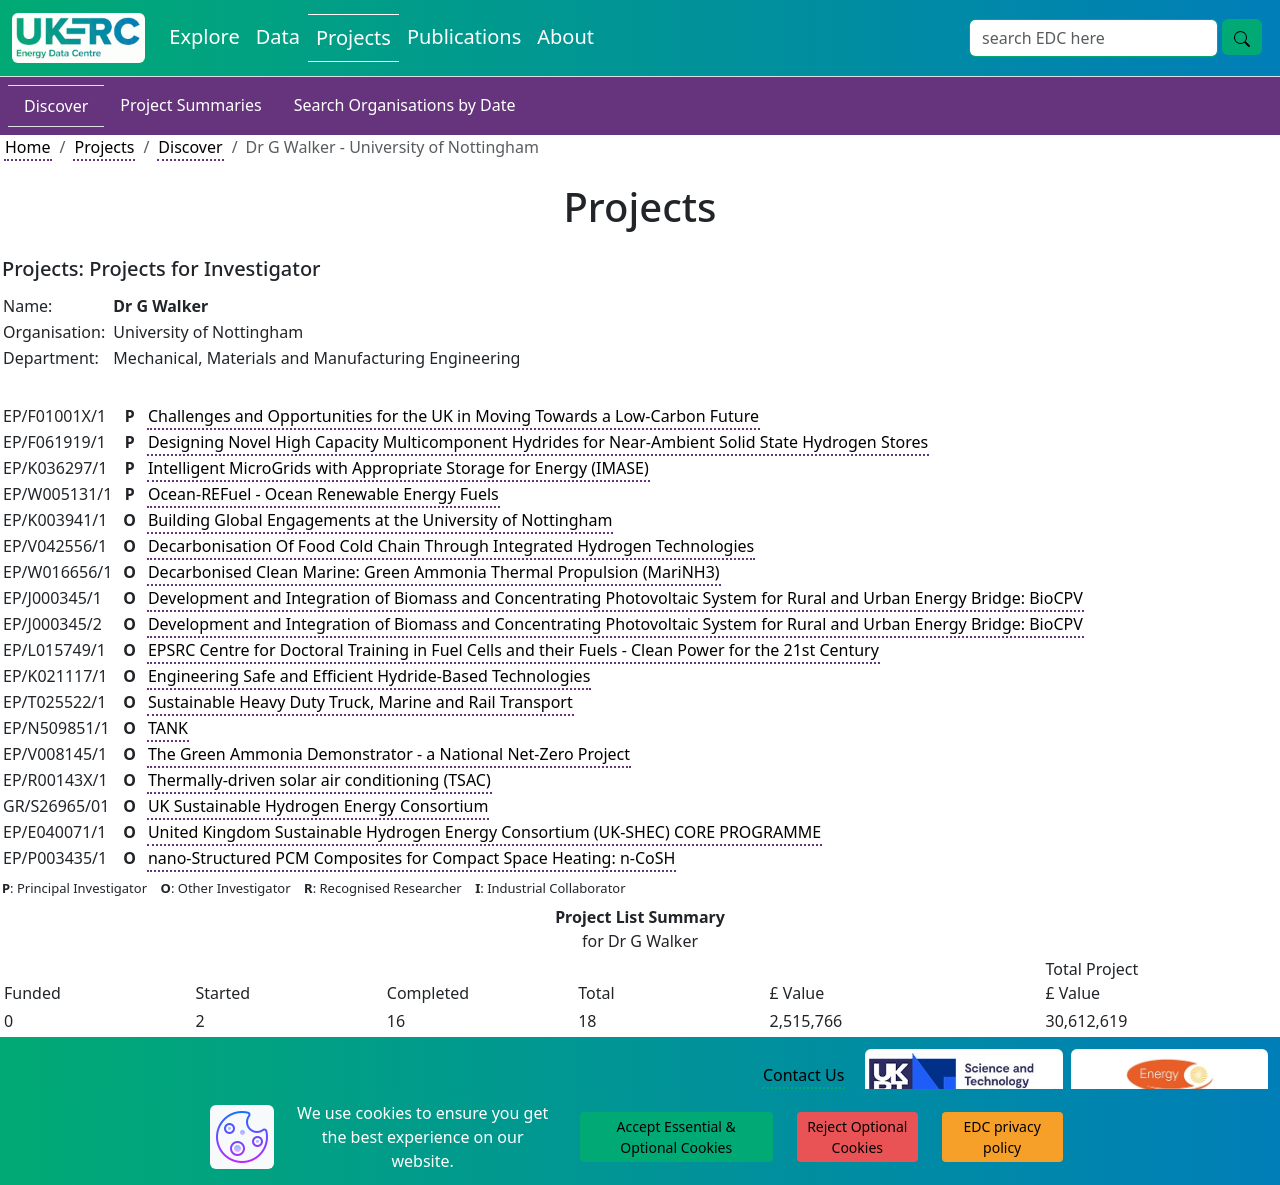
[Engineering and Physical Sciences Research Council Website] (1169, 1076)
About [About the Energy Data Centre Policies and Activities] (565, 36)
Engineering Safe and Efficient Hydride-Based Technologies (369, 676)
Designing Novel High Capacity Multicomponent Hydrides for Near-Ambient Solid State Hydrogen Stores (538, 442)
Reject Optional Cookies (857, 1137)
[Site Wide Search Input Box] (1093, 38)
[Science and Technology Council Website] (963, 1076)
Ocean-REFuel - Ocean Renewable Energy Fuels (323, 494)
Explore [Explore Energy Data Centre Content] (204, 36)
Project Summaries (190, 105)
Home (28, 147)
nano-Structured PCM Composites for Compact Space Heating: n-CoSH (411, 858)
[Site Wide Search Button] (1242, 37)
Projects (104, 147)
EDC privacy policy (1002, 1137)
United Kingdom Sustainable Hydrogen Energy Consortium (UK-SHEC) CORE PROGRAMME (484, 832)
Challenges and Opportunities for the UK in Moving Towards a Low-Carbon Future (453, 416)
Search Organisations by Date (405, 105)
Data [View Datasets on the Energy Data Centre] (278, 36)
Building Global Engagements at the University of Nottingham (380, 520)
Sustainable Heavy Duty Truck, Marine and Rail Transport (360, 702)
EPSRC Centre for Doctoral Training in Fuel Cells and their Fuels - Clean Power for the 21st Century (513, 650)
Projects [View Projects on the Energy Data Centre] (353, 37)
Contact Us (803, 1075)
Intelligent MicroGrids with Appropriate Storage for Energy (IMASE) (398, 468)
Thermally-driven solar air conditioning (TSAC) (319, 780)
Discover (56, 106)
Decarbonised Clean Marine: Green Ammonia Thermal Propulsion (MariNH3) (434, 572)
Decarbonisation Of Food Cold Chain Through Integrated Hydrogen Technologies (451, 546)
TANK (168, 728)
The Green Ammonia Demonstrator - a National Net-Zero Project (389, 754)
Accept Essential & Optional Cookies (676, 1137)
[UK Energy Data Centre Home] (78, 38)
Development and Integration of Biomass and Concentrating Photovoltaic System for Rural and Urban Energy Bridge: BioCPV (615, 598)
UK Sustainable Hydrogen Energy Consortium (318, 806)
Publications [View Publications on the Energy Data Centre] (464, 36)
